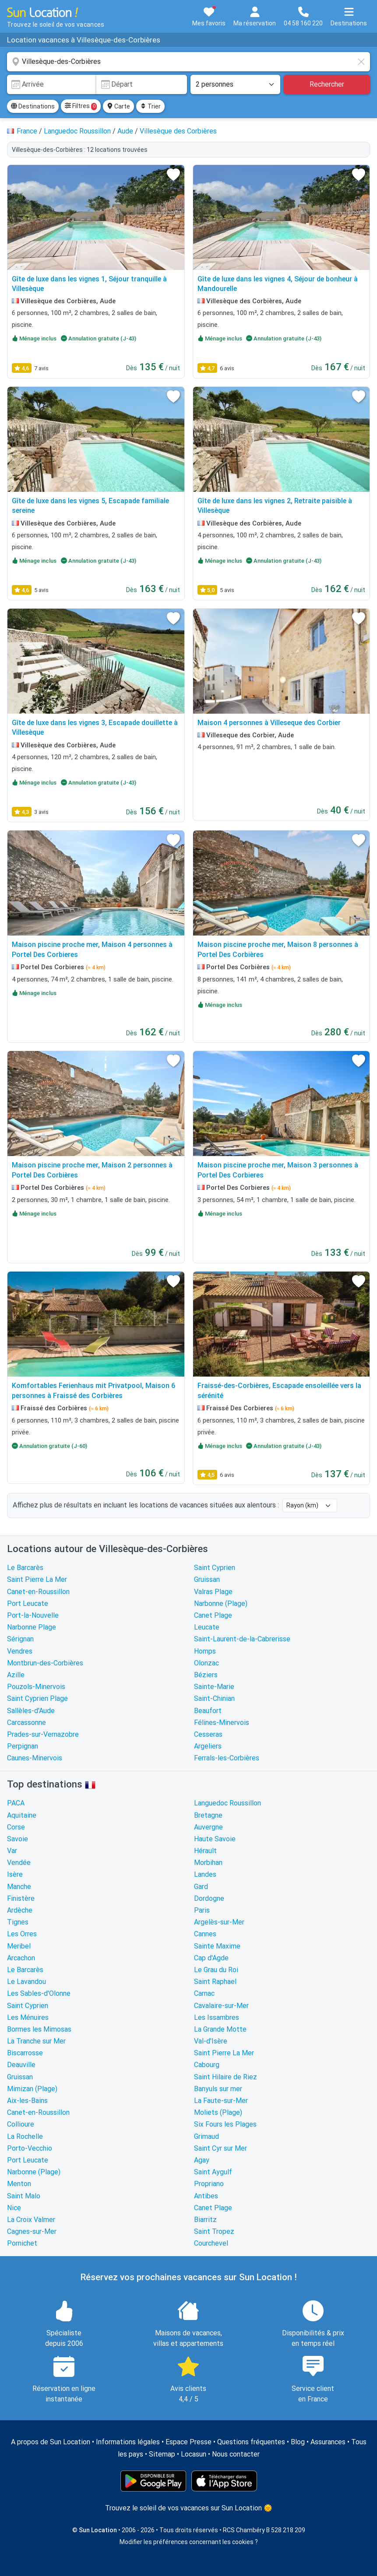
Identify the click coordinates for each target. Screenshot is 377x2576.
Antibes (206, 2196)
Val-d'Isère (210, 2041)
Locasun (193, 2454)
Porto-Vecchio (29, 2148)
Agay (201, 2160)
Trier (150, 106)
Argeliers (208, 1746)
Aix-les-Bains (27, 2100)
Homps (205, 1651)
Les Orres (22, 1934)
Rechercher (327, 84)
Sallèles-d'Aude (31, 1711)
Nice (14, 2208)
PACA (16, 1803)
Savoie (17, 1839)
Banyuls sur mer (218, 2089)
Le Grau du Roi (216, 1970)
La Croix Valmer (31, 2219)
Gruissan (207, 1579)
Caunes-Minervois (34, 1758)
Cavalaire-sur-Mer (221, 2005)
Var (12, 1851)
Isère (15, 1874)
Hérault (205, 1851)
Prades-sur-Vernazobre (43, 1734)
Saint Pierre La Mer (37, 1579)
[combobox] (188, 61)
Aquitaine (21, 1815)
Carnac (204, 1993)
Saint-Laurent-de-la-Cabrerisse (242, 1639)
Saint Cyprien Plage (37, 1698)
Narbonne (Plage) (220, 1603)
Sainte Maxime (217, 1946)
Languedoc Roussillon (227, 1803)
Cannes (205, 1934)
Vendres (19, 1651)
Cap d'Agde (211, 1958)
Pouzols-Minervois (36, 1686)
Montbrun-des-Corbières (45, 1663)
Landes (205, 1874)
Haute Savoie (215, 1839)
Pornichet (22, 2243)
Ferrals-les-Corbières (226, 1758)
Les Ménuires (28, 2017)
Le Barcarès (25, 1567)
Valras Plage (213, 1592)
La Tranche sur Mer (36, 2041)
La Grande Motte (220, 2029)
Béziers (206, 1675)
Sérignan (20, 1639)
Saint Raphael (215, 1981)
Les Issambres (216, 2017)
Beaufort (208, 1711)
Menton (19, 2184)
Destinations (33, 106)
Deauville (21, 2065)
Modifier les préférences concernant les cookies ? (189, 2541)
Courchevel (211, 2243)
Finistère (21, 1898)
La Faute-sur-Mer (221, 2100)
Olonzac (206, 1663)
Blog (298, 2442)
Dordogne (209, 1898)
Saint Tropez (214, 2231)
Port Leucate (27, 1603)
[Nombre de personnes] (235, 84)
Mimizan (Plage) (32, 2089)
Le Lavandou (26, 1981)
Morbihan (208, 1862)
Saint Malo (23, 2196)
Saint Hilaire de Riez (225, 2077)
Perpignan (22, 1746)
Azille (16, 1675)
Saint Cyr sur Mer (220, 2148)
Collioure (20, 2124)
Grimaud (206, 2136)
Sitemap (162, 2454)
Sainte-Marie (214, 1686)
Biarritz (205, 2219)
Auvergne (208, 1827)
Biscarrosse (25, 2053)
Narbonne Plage (31, 1627)
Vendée (19, 1862)
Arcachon (21, 1958)
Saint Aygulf (213, 2172)
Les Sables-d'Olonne (38, 1993)
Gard (201, 1886)
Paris (202, 1910)
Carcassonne (26, 1722)
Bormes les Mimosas (39, 2029)
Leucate (206, 1627)
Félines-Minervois (221, 1722)
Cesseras (208, 1734)
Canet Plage (213, 1615)
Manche (19, 1886)
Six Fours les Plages (225, 2124)
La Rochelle (25, 2136)
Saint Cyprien (214, 1567)
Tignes (17, 1922)
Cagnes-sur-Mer (31, 2231)
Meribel (19, 1946)
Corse (16, 1827)
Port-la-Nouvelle (33, 1615)
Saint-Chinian (214, 1698)
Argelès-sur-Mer (219, 1922)
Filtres (81, 106)
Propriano (209, 2184)
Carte (118, 106)
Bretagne (208, 1815)
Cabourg (206, 2065)
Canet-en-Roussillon (38, 1592)
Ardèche (19, 1910)
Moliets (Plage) (218, 2112)
